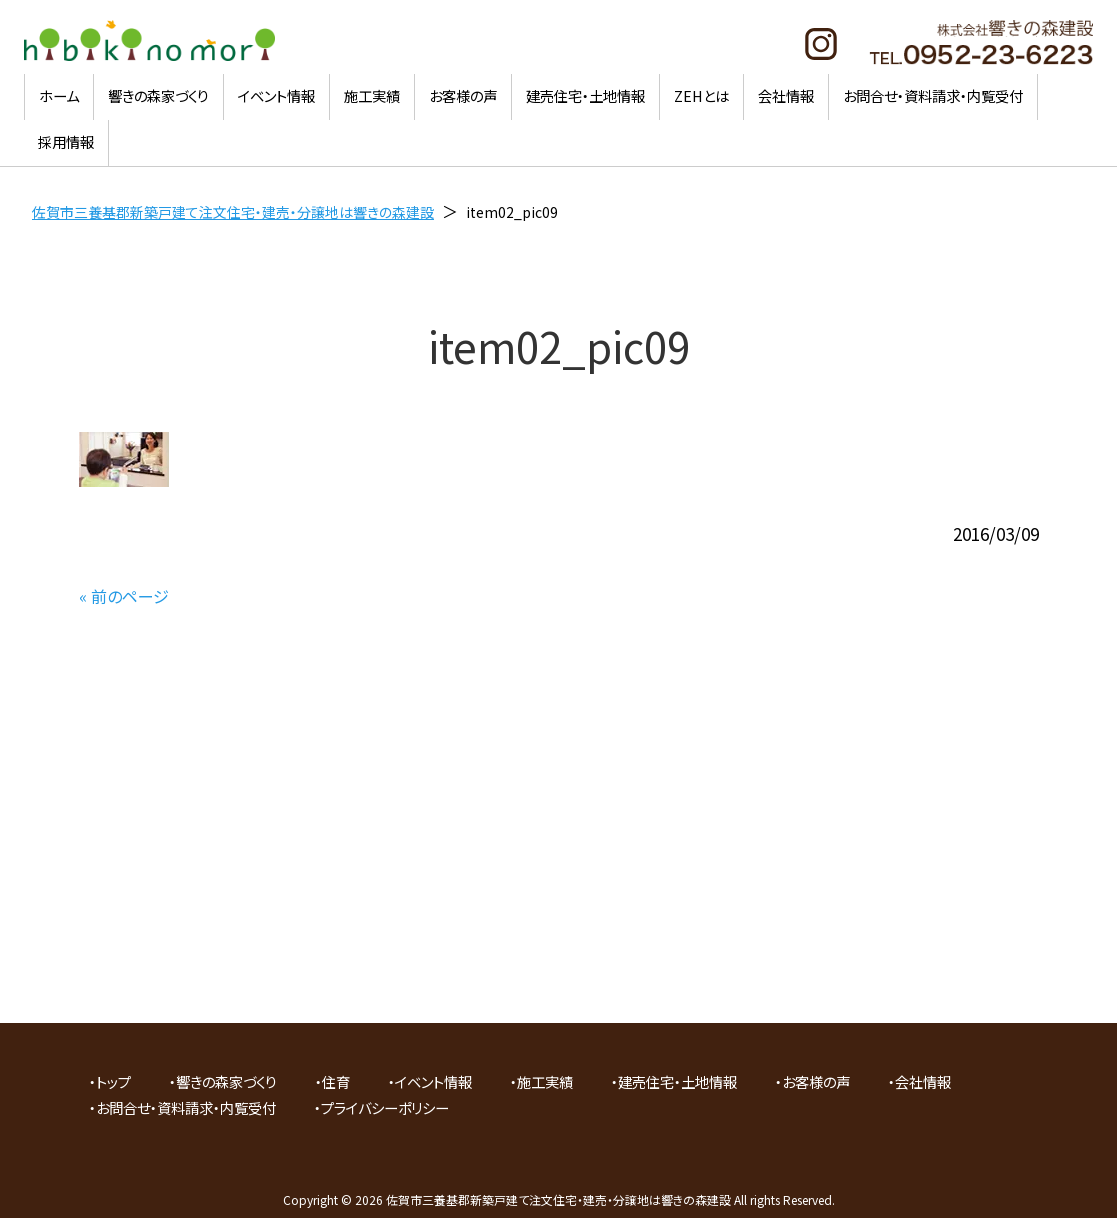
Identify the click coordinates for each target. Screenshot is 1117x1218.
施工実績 (545, 1081)
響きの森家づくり (226, 1081)
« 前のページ (124, 596)
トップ (113, 1081)
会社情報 (923, 1081)
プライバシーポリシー (385, 1107)
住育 (336, 1081)
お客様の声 (816, 1081)
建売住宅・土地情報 (677, 1081)
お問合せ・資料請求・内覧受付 (186, 1107)
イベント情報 (433, 1081)
